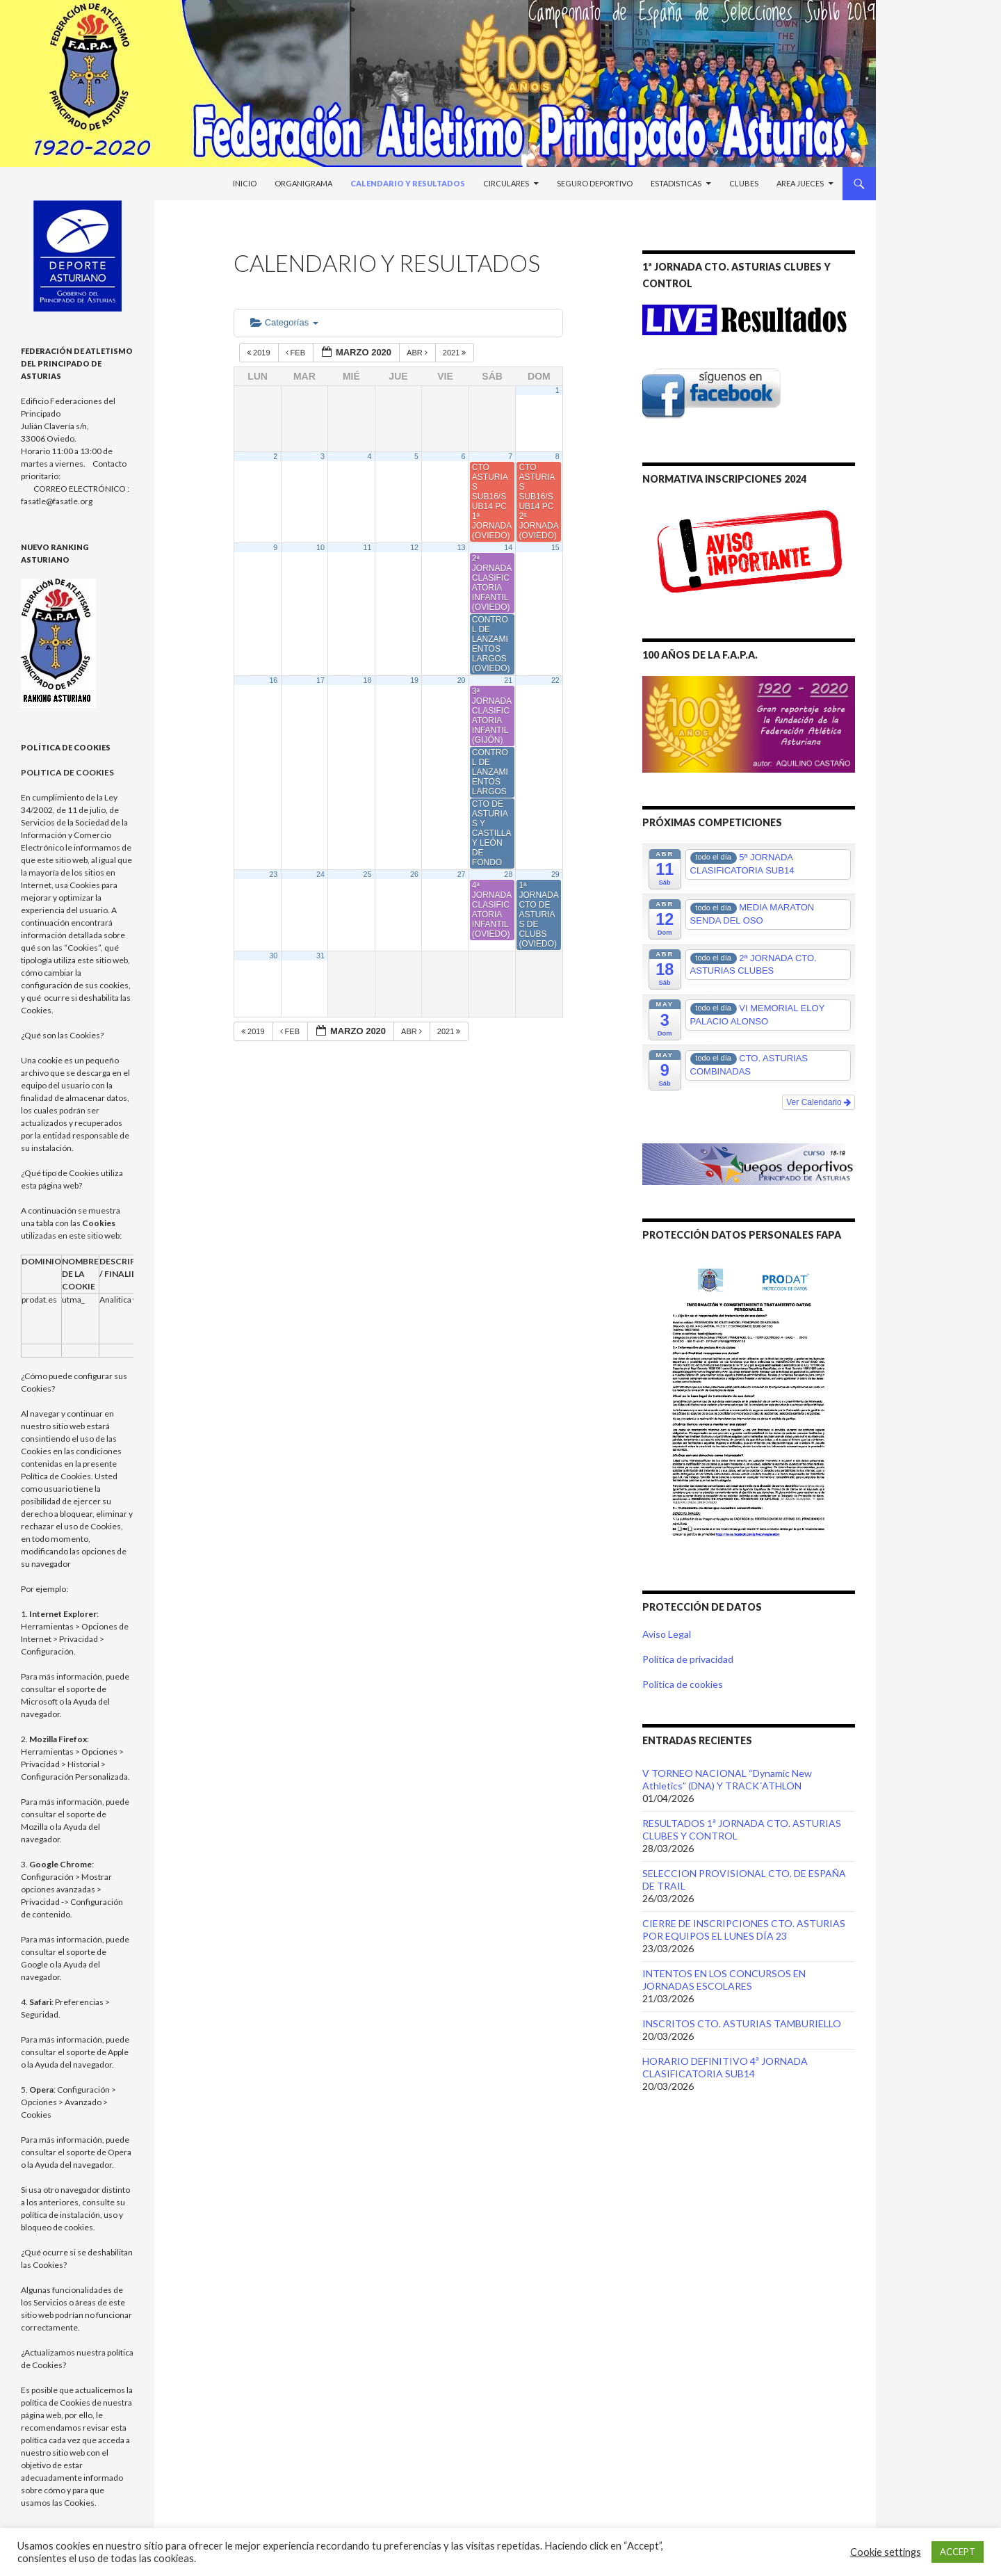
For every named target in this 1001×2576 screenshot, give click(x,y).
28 (508, 874)
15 (555, 547)
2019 (259, 352)
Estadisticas (676, 183)
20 (461, 680)
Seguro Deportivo (595, 183)
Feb (297, 352)
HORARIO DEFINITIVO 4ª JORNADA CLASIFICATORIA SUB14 (725, 2067)
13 (461, 547)
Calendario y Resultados (407, 183)
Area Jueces (800, 183)
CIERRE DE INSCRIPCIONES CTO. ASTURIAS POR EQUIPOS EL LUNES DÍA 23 (743, 1929)
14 (508, 547)
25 (368, 874)
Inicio (245, 183)
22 (555, 680)
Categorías (284, 322)
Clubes (743, 183)
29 (555, 874)
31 (320, 955)
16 (273, 680)
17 (320, 680)
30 (273, 955)
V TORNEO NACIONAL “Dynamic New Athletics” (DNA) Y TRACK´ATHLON (727, 1779)
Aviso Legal (666, 1634)
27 (461, 874)
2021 (456, 352)
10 (320, 547)
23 (273, 874)
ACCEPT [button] (957, 2551)
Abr (418, 352)
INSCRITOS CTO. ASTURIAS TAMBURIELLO (741, 2023)
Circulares (506, 183)
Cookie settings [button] (885, 2552)
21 (508, 680)
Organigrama (303, 183)
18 (368, 680)
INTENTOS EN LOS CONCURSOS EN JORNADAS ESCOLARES (724, 1979)
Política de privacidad (687, 1659)
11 (368, 547)
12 (414, 547)
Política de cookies (682, 1684)
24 (320, 874)
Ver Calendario (818, 1102)
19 (414, 680)
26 (414, 874)
